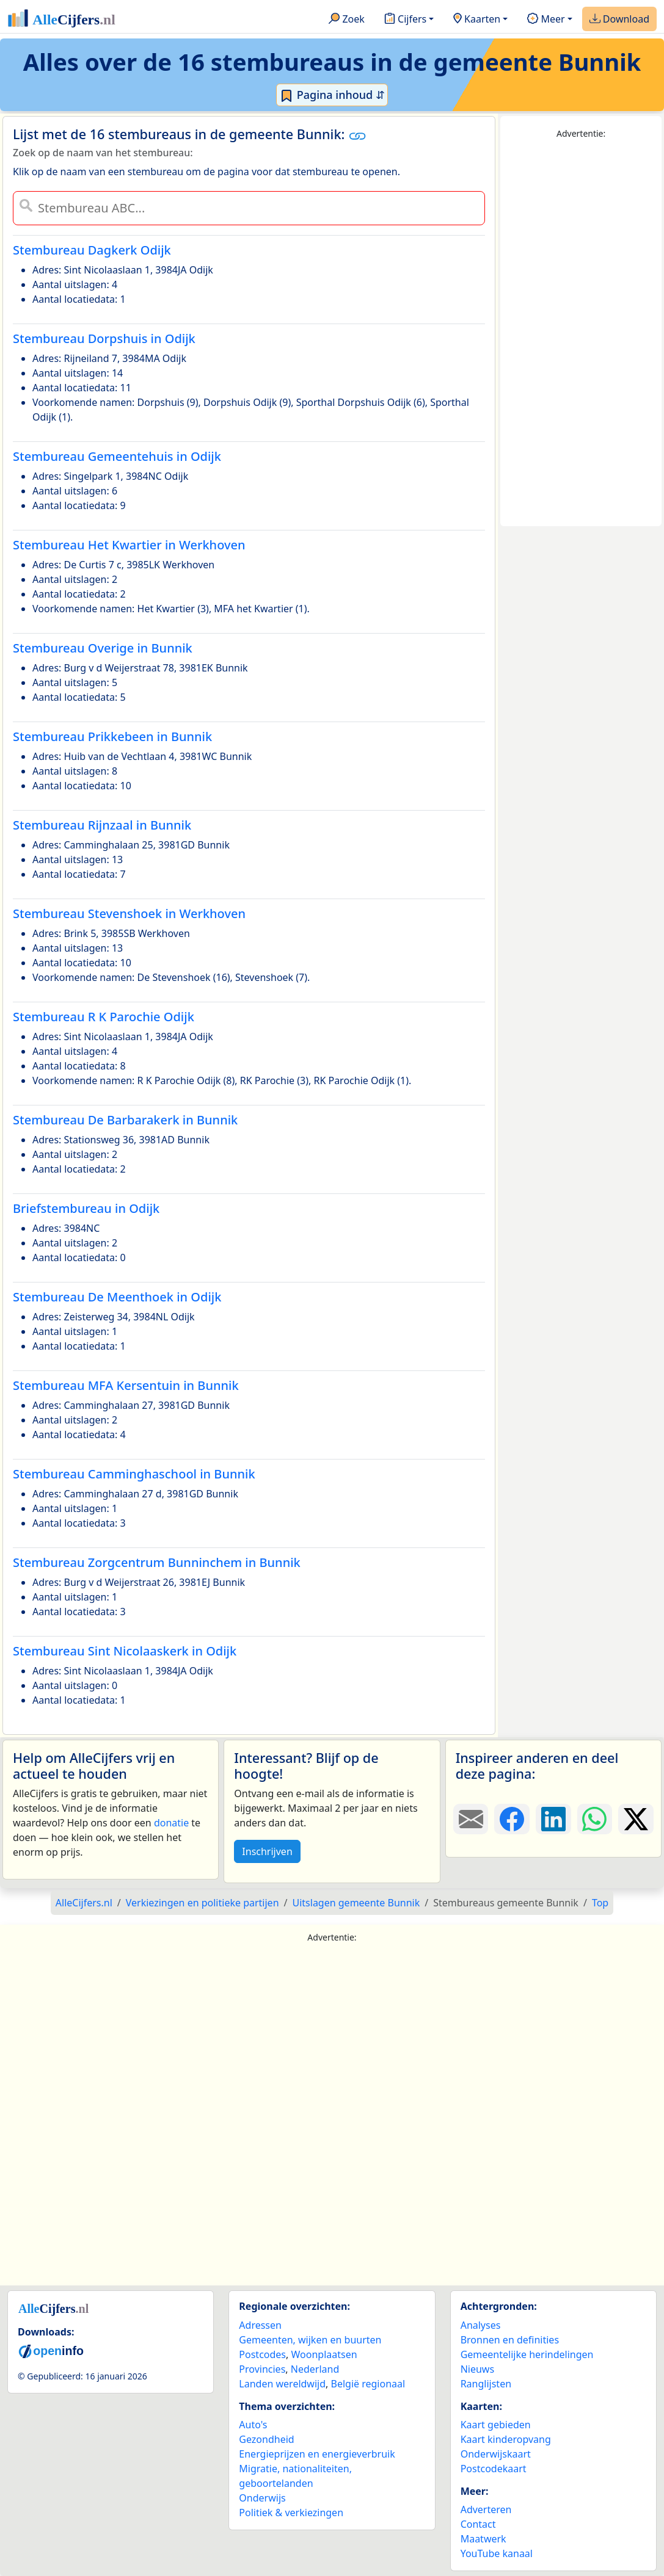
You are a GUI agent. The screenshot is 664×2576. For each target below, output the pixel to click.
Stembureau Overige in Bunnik (102, 648)
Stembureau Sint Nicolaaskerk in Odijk (124, 1651)
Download (619, 19)
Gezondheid (266, 2439)
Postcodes (262, 2354)
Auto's (253, 2424)
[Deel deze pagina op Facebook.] (512, 1819)
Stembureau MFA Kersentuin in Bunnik (126, 1385)
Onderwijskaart (496, 2454)
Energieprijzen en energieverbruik (317, 2454)
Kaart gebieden (496, 2424)
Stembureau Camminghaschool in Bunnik (134, 1474)
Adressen (260, 2325)
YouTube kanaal (497, 2553)
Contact (478, 2524)
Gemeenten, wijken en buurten (310, 2339)
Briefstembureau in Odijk (86, 1208)
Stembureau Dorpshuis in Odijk (104, 338)
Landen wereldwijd (282, 2383)
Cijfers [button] (405, 19)
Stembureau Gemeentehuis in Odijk (117, 456)
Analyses (481, 2325)
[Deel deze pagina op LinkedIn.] (553, 1819)
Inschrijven (267, 1851)
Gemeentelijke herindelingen (527, 2354)
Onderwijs (262, 2498)
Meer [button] (545, 19)
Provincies (262, 2369)
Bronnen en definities (510, 2339)
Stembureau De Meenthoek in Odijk (117, 1297)
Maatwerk (483, 2538)
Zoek (347, 19)
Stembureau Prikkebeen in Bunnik (112, 736)
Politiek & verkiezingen (291, 2512)
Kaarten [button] (476, 19)
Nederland (315, 2369)
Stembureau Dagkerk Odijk (92, 250)
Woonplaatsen (324, 2354)
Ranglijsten (486, 2383)
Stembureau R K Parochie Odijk (103, 1016)
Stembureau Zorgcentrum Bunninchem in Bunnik (157, 1562)
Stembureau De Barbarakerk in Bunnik (125, 1120)
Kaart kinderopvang (506, 2439)
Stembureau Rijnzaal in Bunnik (102, 825)
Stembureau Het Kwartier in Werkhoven (129, 545)
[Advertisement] (581, 333)
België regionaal (368, 2383)
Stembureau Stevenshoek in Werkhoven (129, 913)
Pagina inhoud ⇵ (332, 95)
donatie (171, 1822)
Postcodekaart (494, 2468)
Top (600, 1902)
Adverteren (486, 2509)
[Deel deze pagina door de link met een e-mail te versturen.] (471, 1819)
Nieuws (477, 2369)
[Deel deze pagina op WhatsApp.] (595, 1819)
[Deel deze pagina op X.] (636, 1819)
